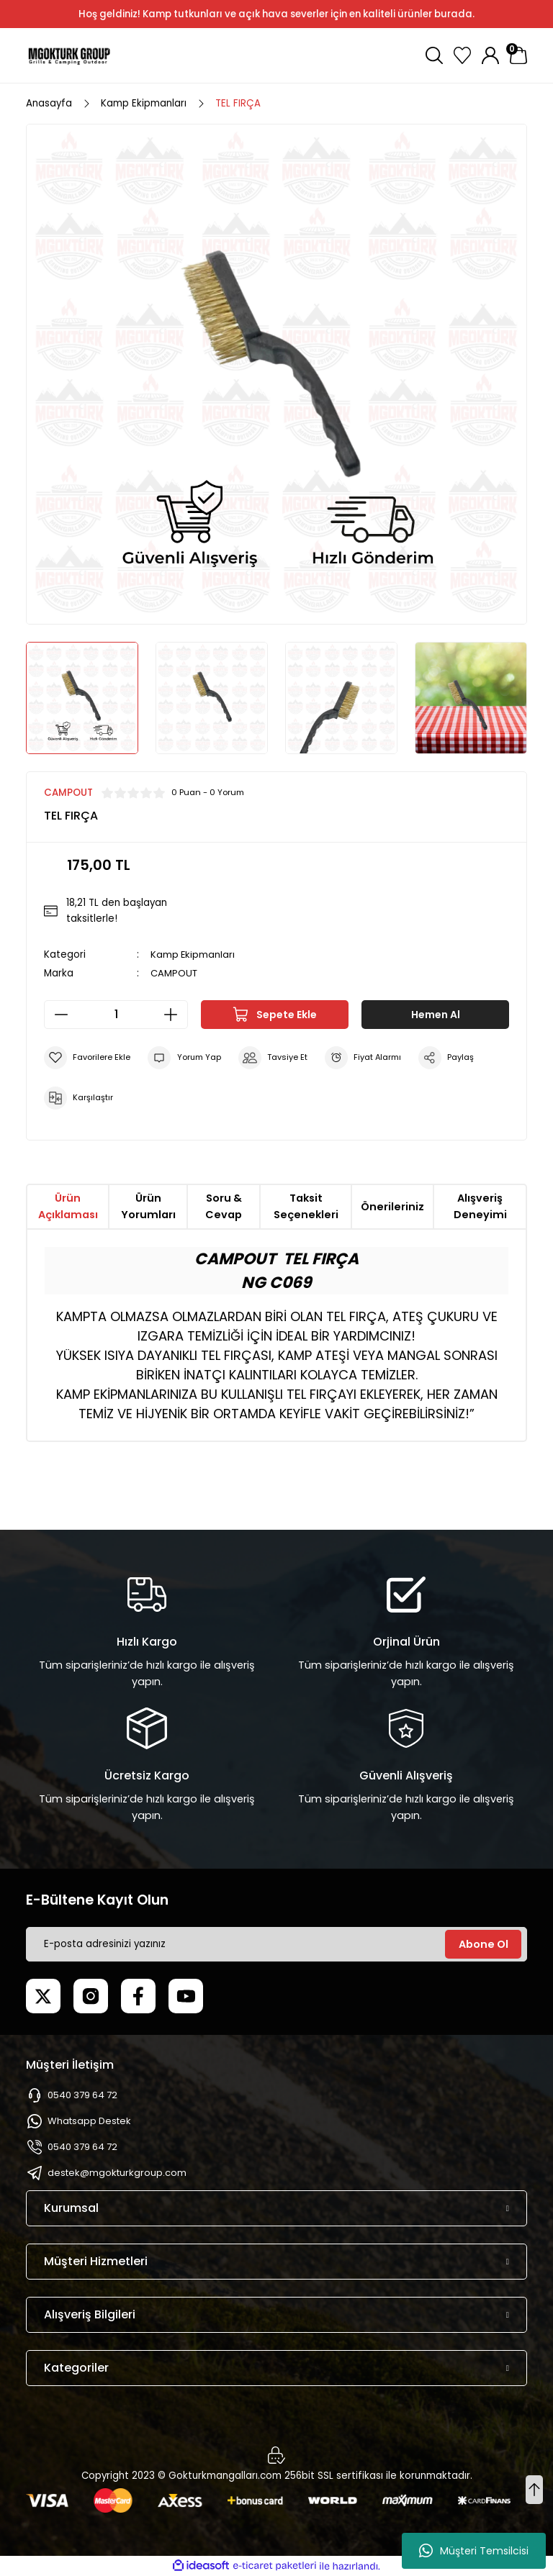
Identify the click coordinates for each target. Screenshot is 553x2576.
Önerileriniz (392, 1206)
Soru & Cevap (223, 1206)
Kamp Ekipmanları (193, 954)
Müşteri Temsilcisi (474, 2551)
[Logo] (69, 55)
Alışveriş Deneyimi (480, 1206)
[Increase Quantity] (175, 1014)
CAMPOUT (174, 973)
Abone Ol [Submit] (483, 1944)
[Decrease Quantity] (57, 1014)
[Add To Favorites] (87, 1057)
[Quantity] (116, 1014)
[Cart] (518, 55)
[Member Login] (490, 55)
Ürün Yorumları (148, 1206)
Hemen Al (435, 1014)
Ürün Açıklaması (68, 1206)
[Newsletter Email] (276, 1944)
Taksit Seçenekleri (306, 1206)
